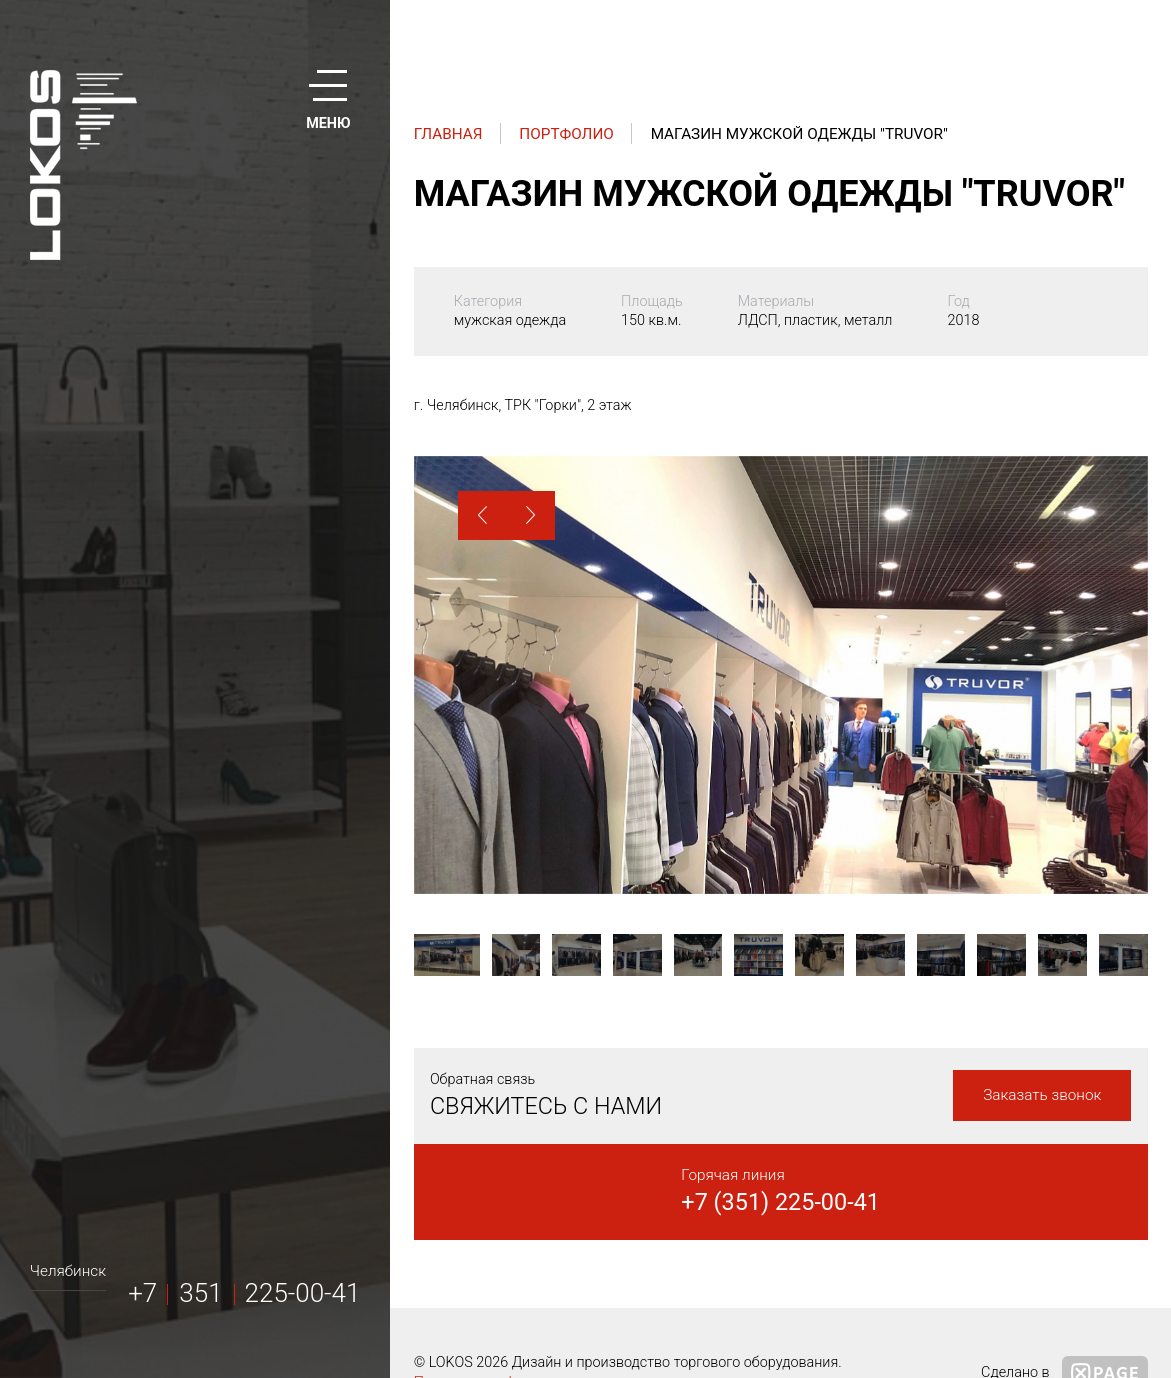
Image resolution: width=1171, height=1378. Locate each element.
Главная (448, 134)
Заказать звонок (1042, 1095)
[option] (781, 675)
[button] (482, 515)
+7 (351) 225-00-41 (780, 1202)
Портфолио (566, 134)
